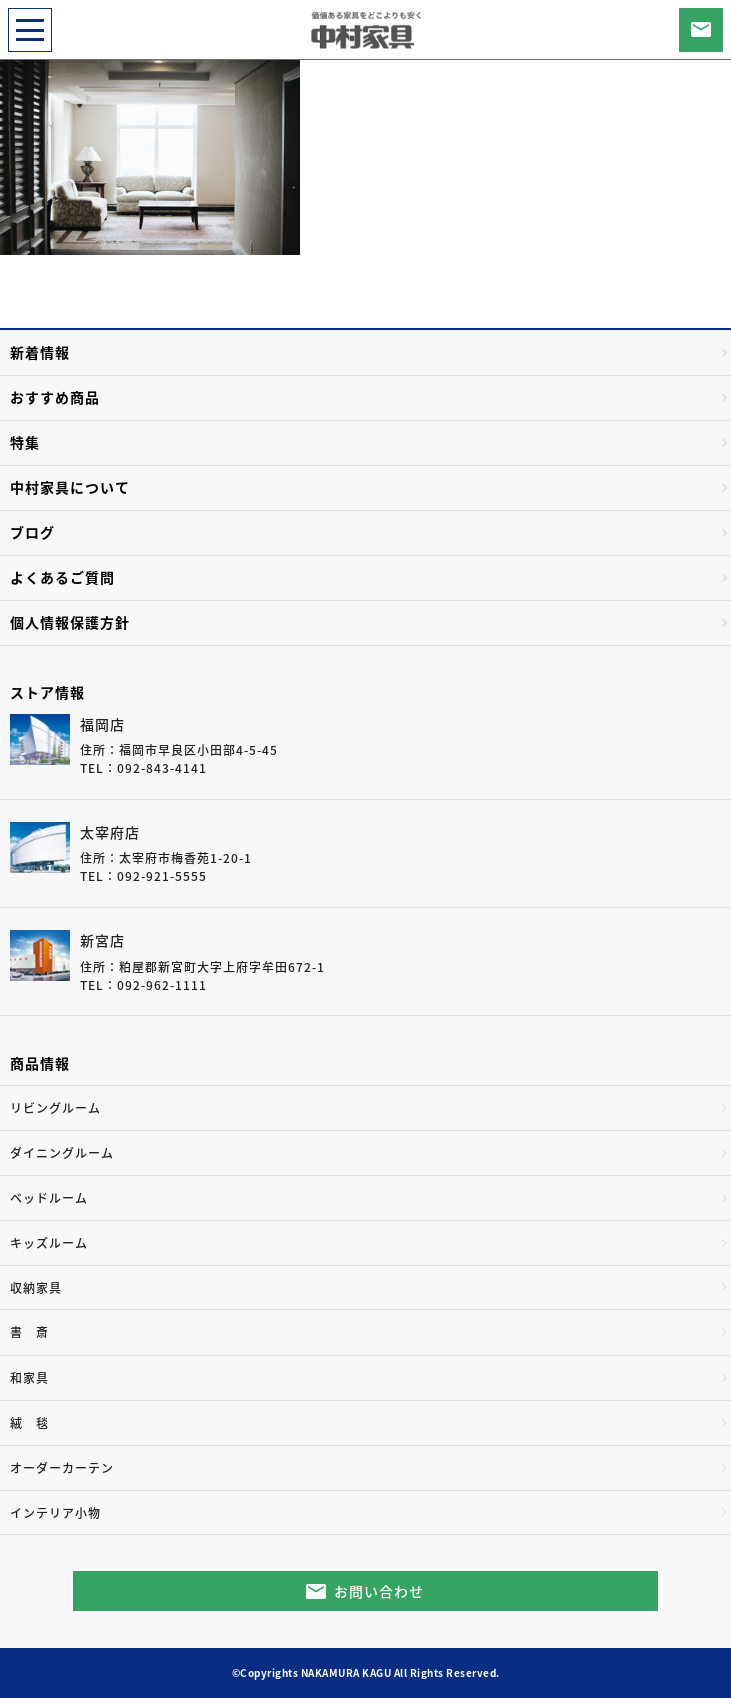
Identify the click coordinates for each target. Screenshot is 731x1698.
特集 (25, 442)
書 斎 (29, 1332)
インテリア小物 (55, 1513)
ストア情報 (47, 692)
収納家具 (36, 1288)
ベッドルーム (49, 1198)
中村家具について (70, 487)
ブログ (32, 532)
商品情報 (40, 1063)
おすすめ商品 (55, 397)
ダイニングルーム (62, 1153)
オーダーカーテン (62, 1468)
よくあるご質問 (62, 577)
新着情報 (40, 352)
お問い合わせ (379, 1591)
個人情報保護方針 (70, 622)
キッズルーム (49, 1243)
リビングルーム (55, 1108)
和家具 (29, 1378)
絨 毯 (29, 1423)
